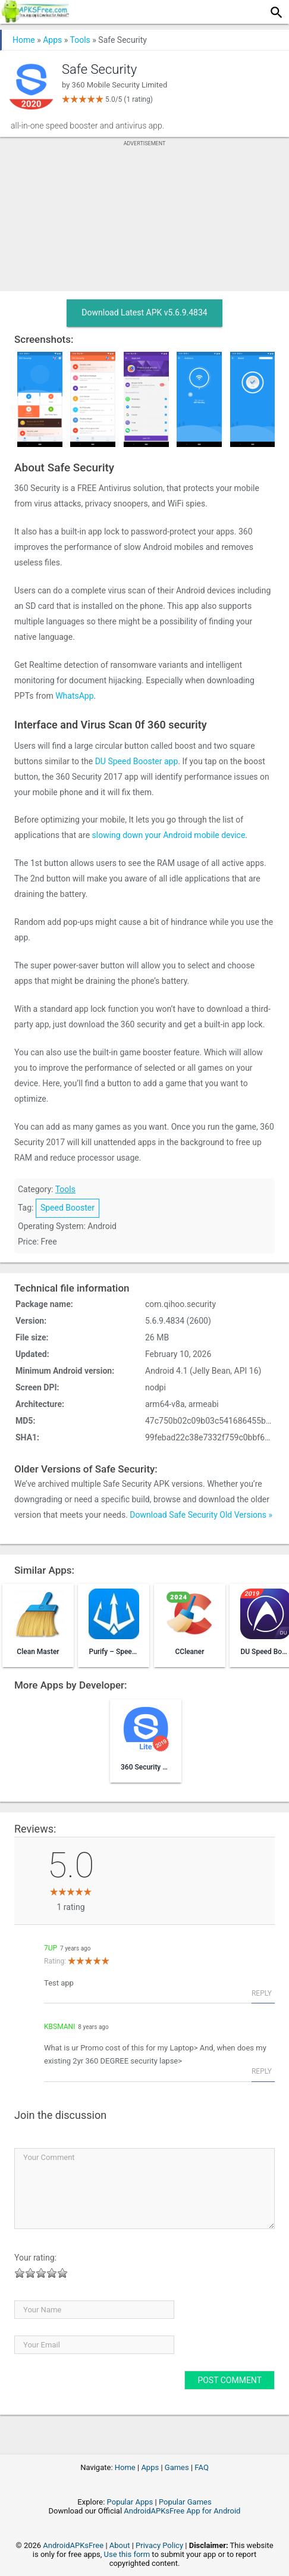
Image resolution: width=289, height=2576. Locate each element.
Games (177, 2467)
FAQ (201, 2467)
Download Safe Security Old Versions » (201, 1515)
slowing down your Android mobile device (169, 835)
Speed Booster (67, 1207)
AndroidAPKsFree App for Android (182, 2510)
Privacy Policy (159, 2545)
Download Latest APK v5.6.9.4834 (144, 312)
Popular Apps (130, 2501)
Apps (52, 40)
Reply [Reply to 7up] (262, 1993)
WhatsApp (74, 696)
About (119, 2545)
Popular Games (185, 2501)
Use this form (127, 2554)
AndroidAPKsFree (73, 2545)
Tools (80, 40)
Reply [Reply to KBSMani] (262, 2071)
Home (23, 40)
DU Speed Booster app (136, 761)
